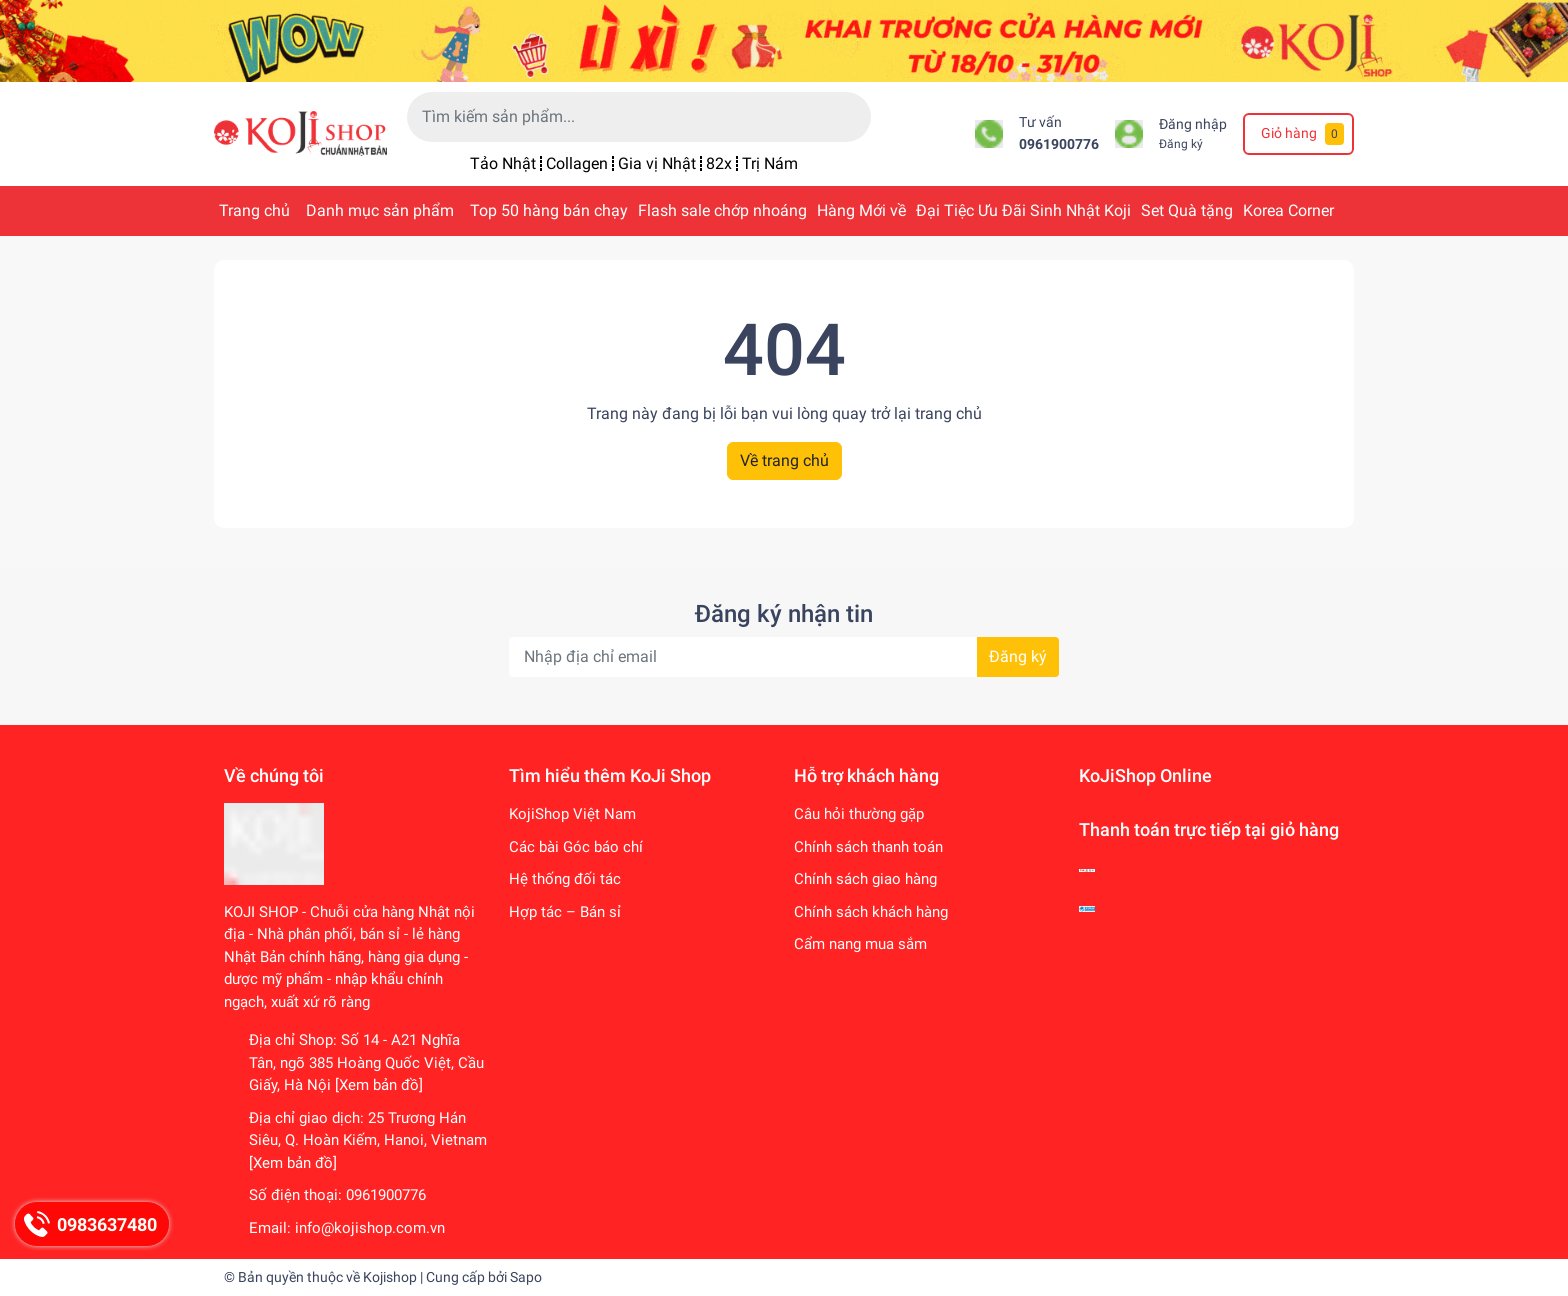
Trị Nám (770, 163)
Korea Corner (1288, 210)
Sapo (526, 1277)
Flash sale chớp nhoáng (722, 210)
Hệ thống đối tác (565, 879)
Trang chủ (254, 210)
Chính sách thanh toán (868, 847)
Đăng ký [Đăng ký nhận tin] (1018, 656)
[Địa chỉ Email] (784, 657)
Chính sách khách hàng (871, 912)
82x (719, 163)
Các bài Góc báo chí (576, 847)
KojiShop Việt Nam (572, 814)
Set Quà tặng (1187, 210)
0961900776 (1059, 144)
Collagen (577, 163)
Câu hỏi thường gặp (859, 814)
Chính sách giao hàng (865, 879)
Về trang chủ (784, 460)
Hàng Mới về (861, 210)
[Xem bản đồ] (379, 1085)
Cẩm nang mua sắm (860, 944)
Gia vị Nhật (657, 163)
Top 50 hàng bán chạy (549, 210)
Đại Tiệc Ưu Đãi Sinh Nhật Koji (1023, 210)
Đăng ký (1181, 144)
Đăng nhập (1193, 124)
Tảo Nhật (503, 163)
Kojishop (390, 1277)
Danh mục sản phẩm (380, 210)
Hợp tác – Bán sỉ (565, 912)
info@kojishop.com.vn (370, 1228)
